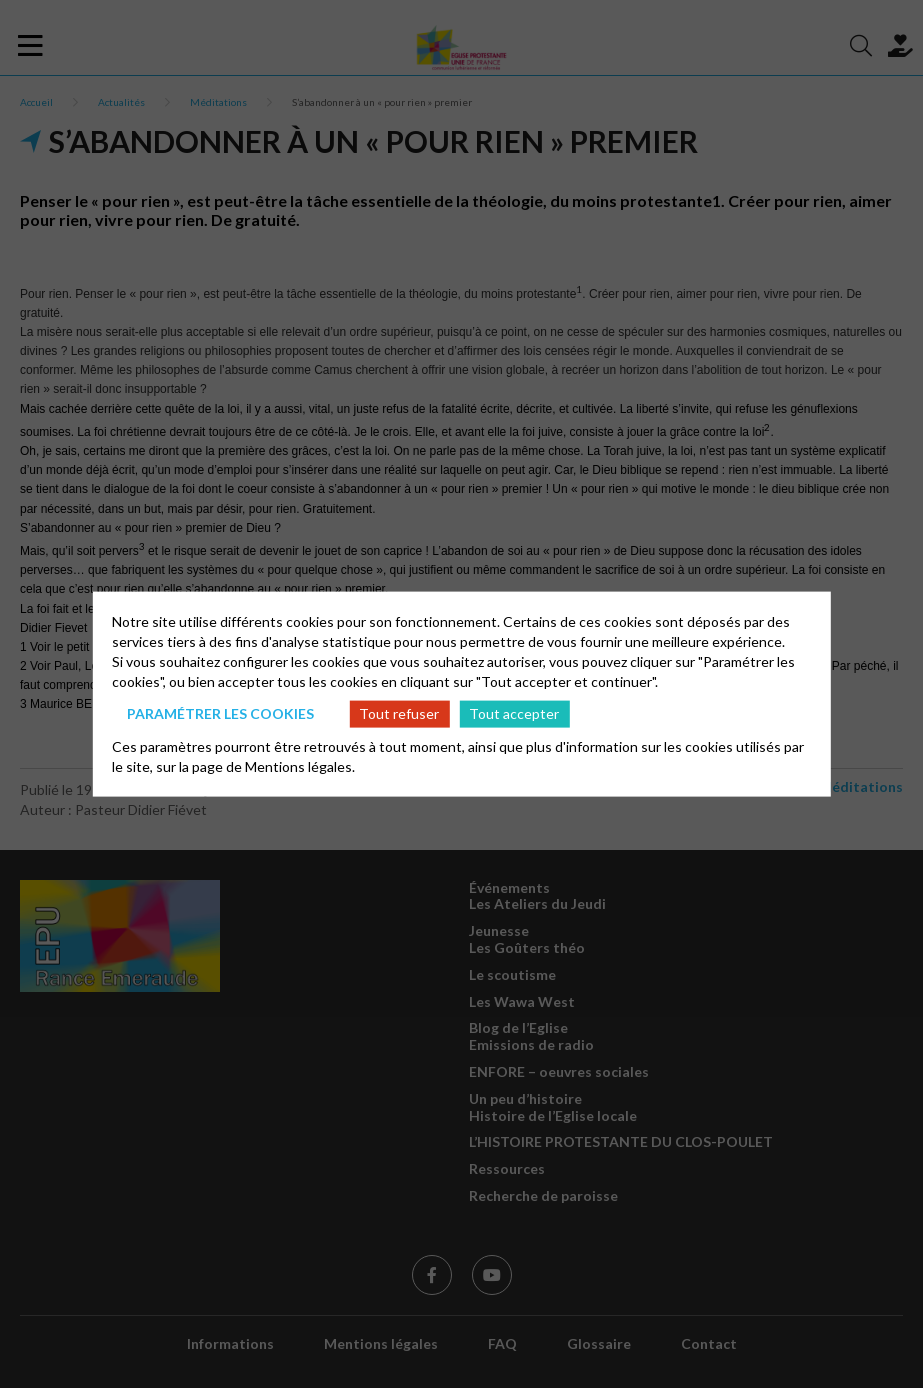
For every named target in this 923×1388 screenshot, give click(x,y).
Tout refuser (399, 713)
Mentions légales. (300, 765)
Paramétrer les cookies (220, 713)
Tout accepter (514, 713)
